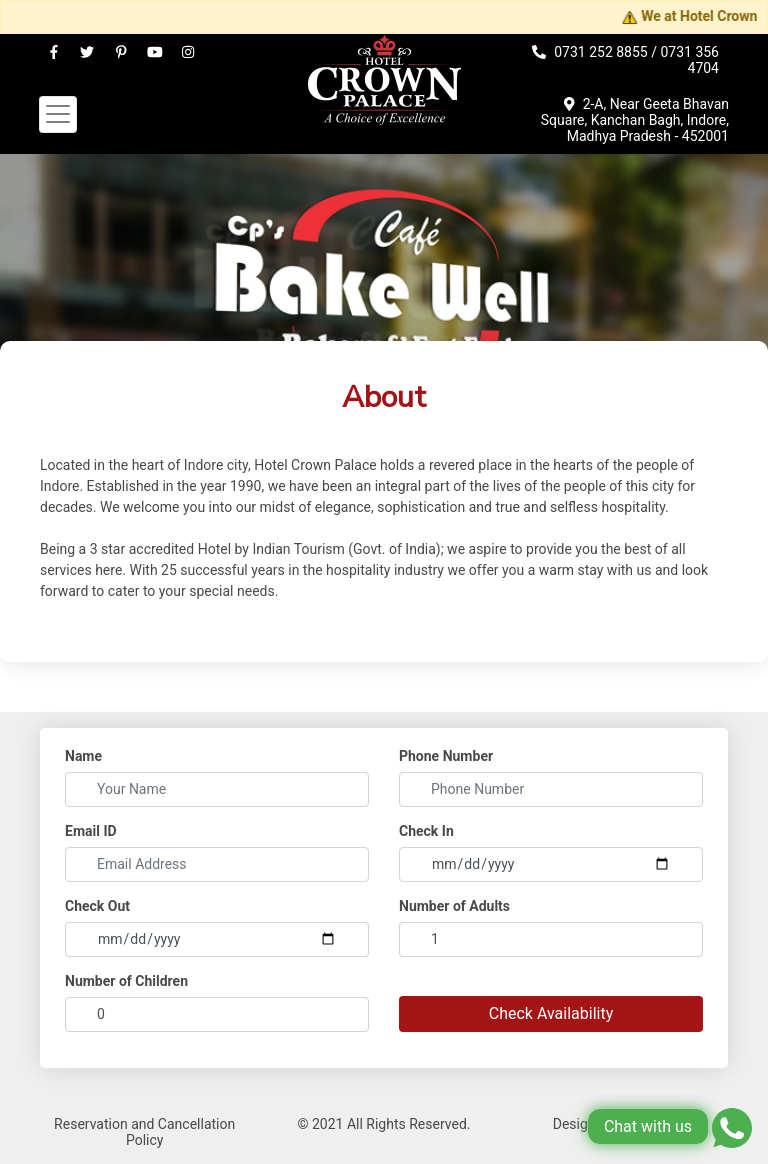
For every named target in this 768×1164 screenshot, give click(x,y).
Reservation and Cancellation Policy (144, 1132)
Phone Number (446, 756)
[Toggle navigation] (58, 114)
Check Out (97, 906)
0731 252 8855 (601, 52)
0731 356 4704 (689, 60)
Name (83, 756)
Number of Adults (454, 906)
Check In (426, 831)
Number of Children (126, 981)
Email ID (91, 831)
